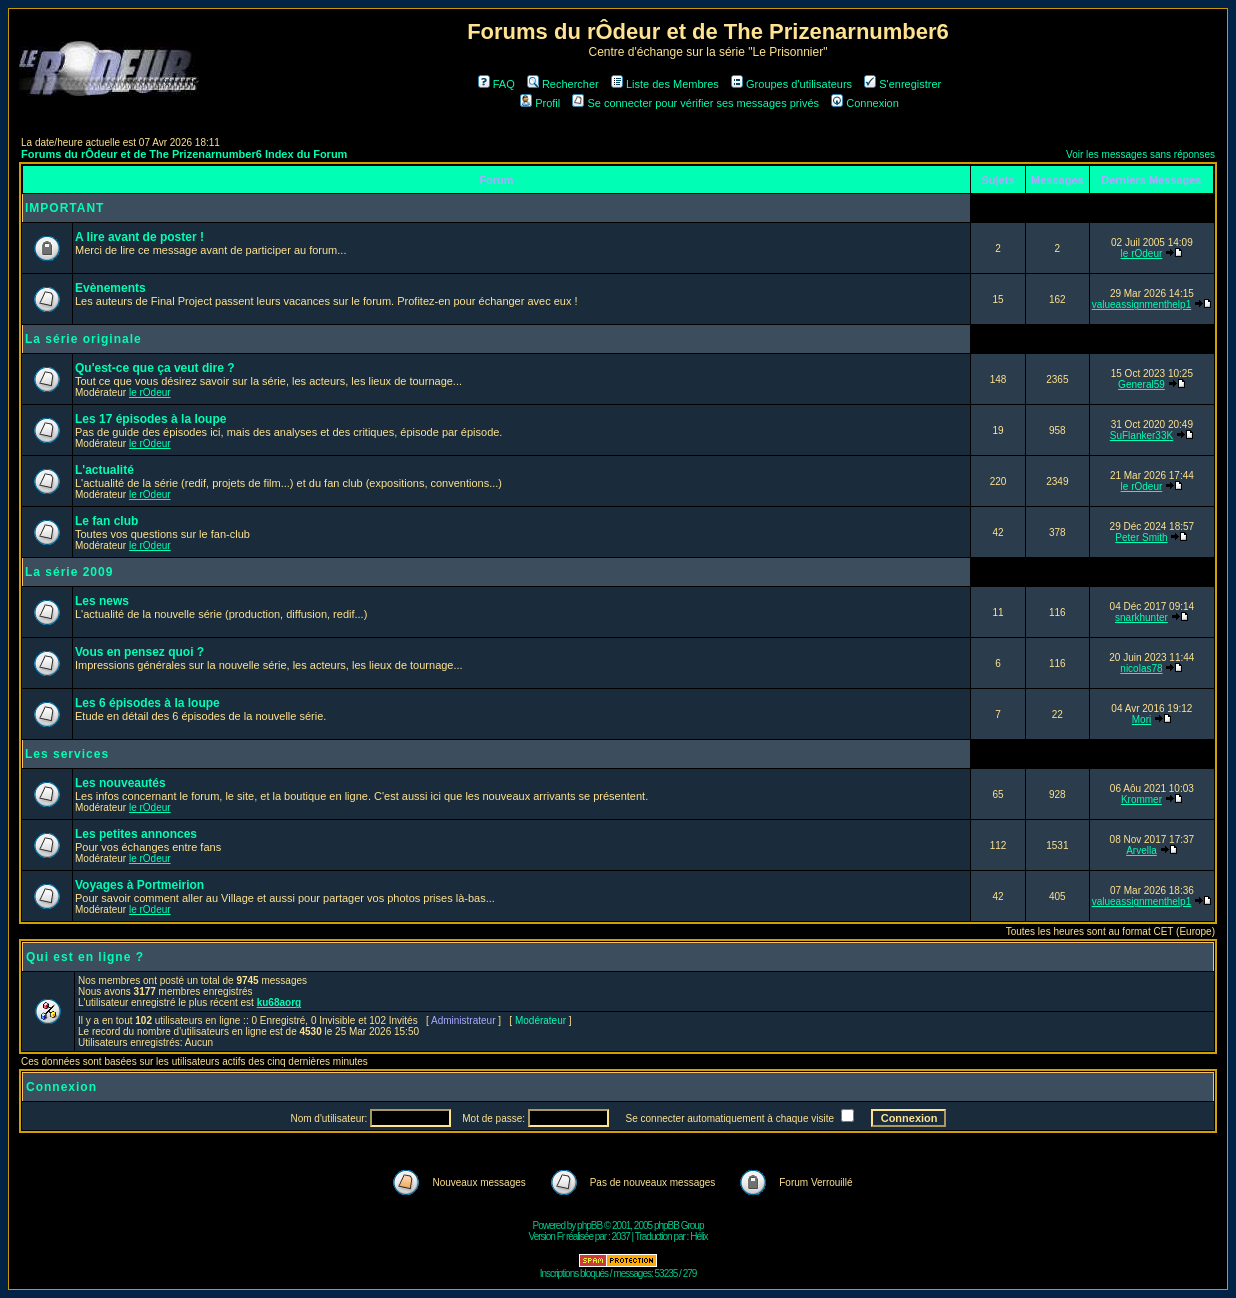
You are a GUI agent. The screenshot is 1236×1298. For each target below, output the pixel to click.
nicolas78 (1141, 668)
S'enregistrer (902, 84)
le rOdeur (1142, 253)
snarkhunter (1141, 617)
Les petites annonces (136, 834)
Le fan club (106, 521)
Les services (67, 754)
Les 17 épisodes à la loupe (150, 419)
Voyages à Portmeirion (139, 885)
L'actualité (104, 470)
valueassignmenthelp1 (1142, 304)
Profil (540, 103)
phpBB (589, 1225)
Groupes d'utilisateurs (791, 84)
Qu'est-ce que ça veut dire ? (155, 368)
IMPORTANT (64, 208)
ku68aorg (279, 1002)
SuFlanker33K (1141, 435)
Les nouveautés (120, 783)
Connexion (865, 103)
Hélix (698, 1236)
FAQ (496, 84)
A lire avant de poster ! (139, 237)
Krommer (1141, 799)
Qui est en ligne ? (85, 957)
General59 (1141, 384)
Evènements (110, 288)
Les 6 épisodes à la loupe (147, 703)
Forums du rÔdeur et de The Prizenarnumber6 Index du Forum (184, 154)
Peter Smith (1141, 537)
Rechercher (563, 84)
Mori (1141, 719)
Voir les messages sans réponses (1140, 154)
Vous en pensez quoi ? (139, 652)
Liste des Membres (665, 84)
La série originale (83, 339)
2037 (621, 1236)
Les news (102, 601)
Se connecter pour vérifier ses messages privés (695, 103)
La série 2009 (69, 572)
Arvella (1141, 850)
